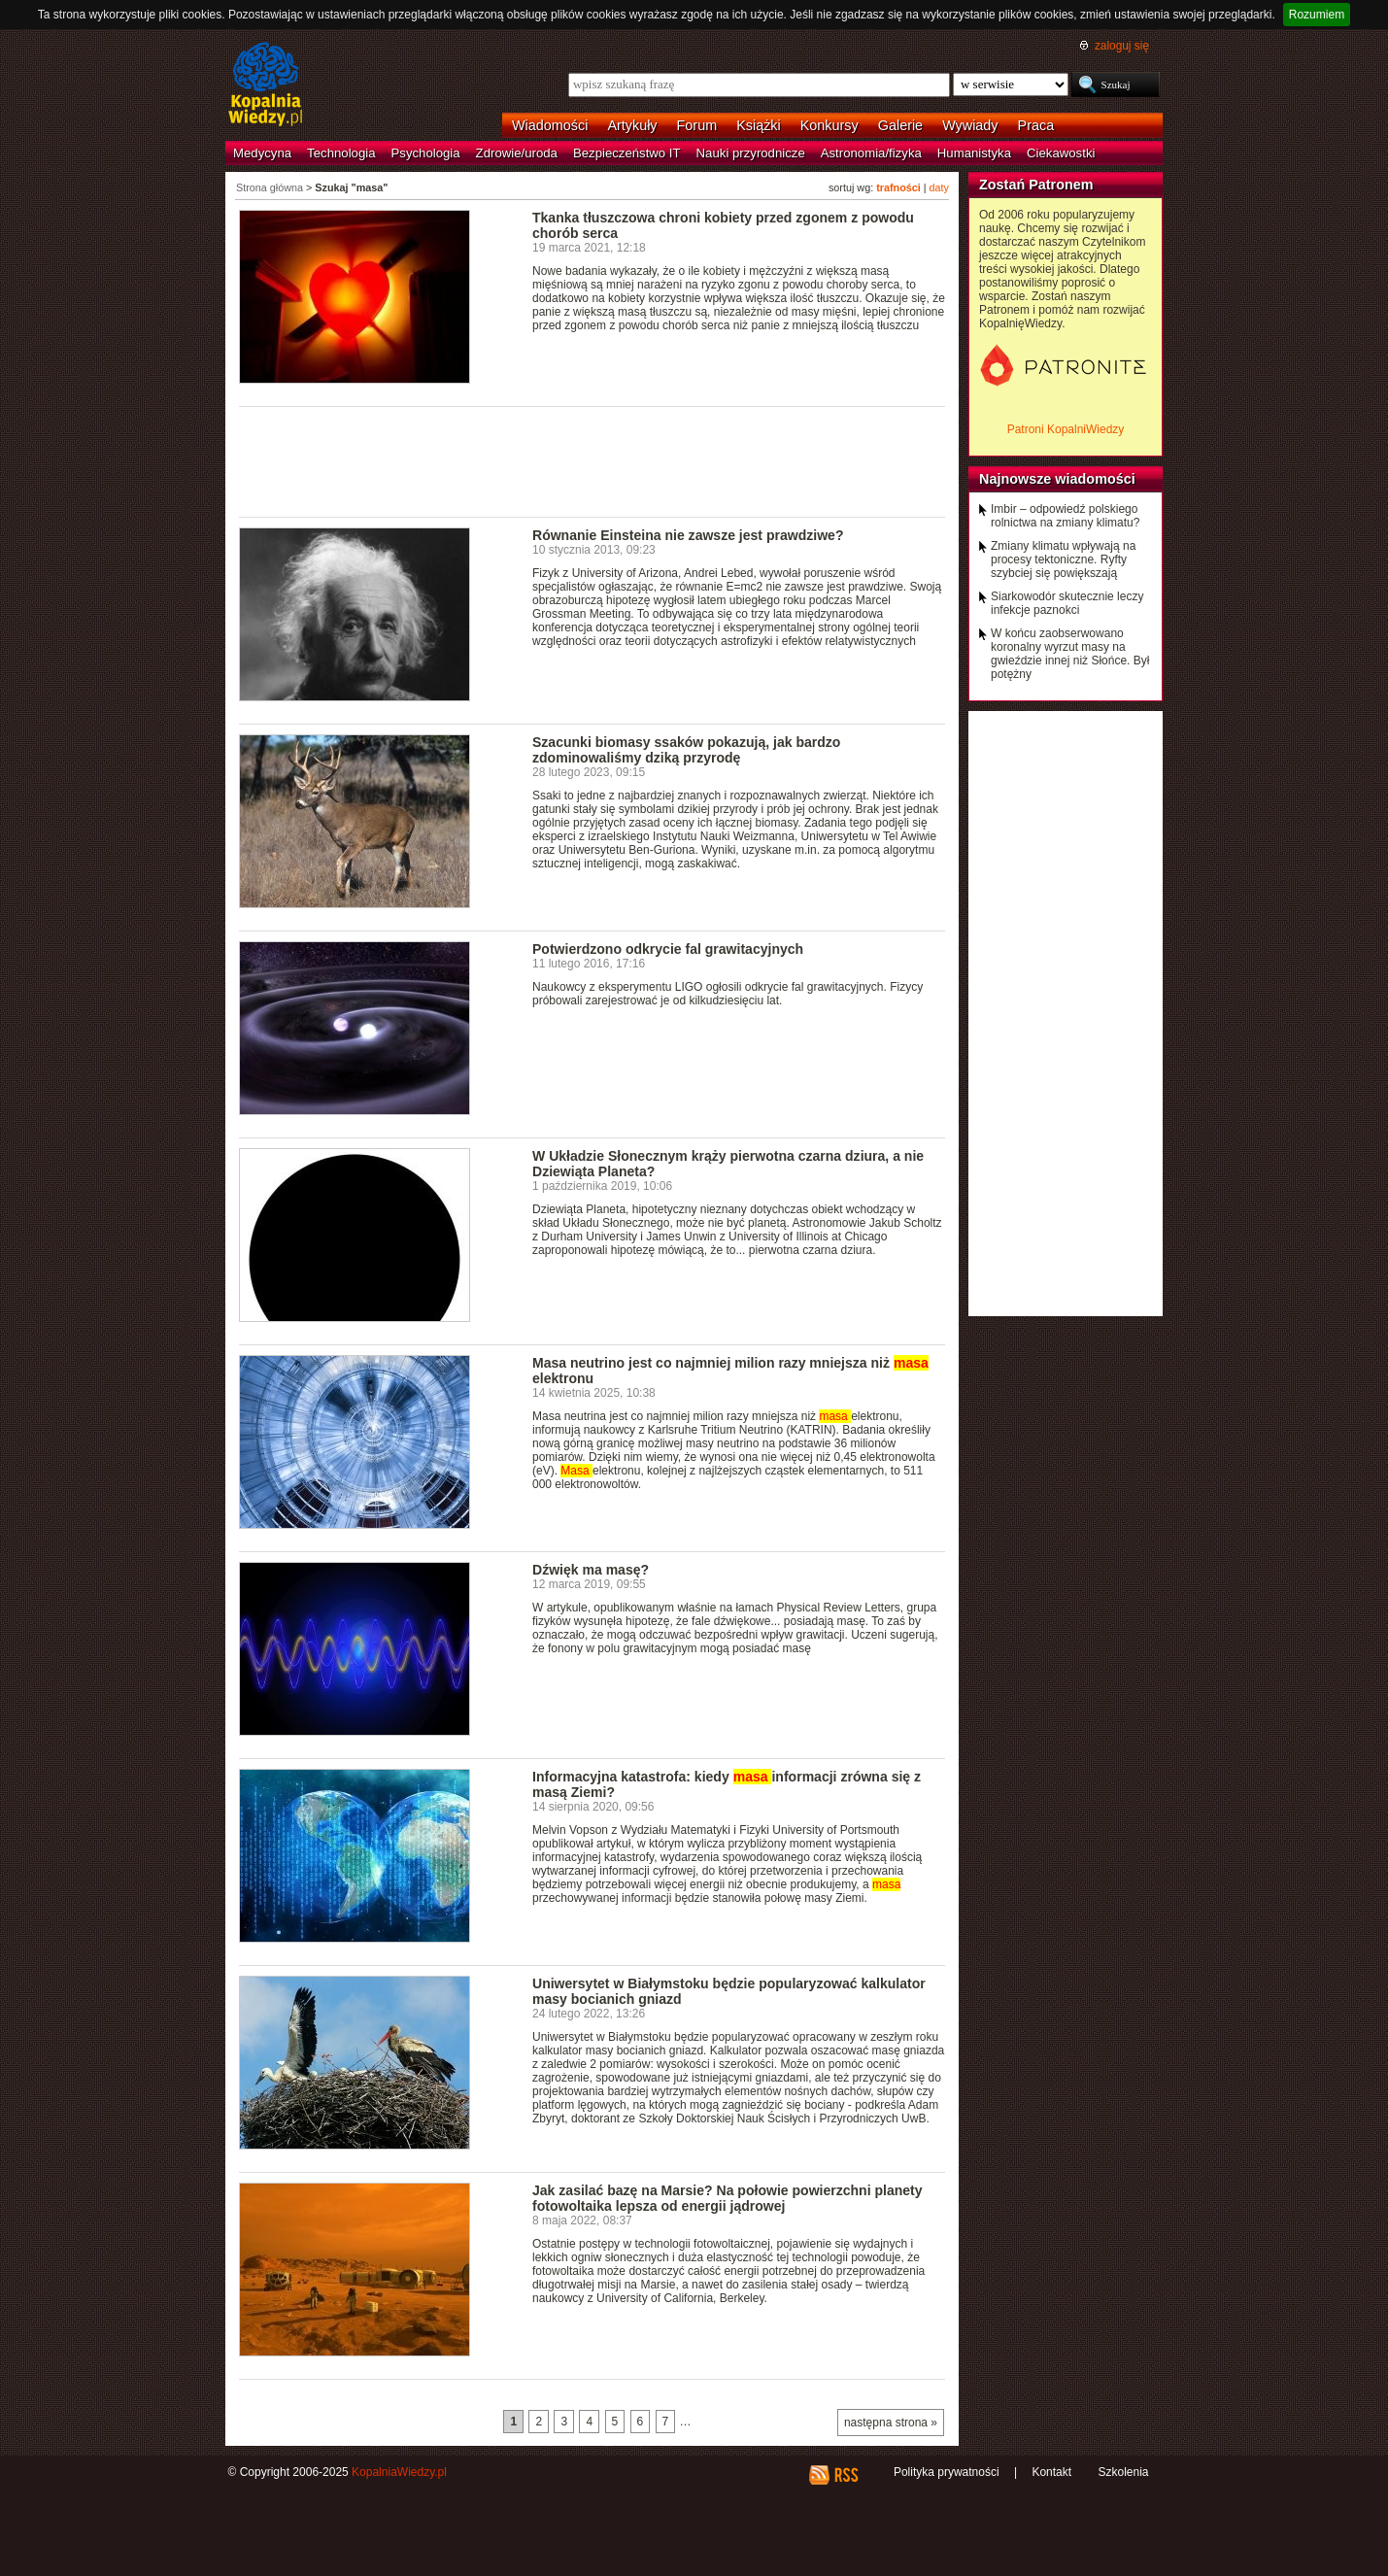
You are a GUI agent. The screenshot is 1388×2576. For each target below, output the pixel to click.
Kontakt (1051, 2472)
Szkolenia (1123, 2472)
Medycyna (262, 153)
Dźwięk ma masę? (590, 1569)
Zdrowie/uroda (517, 153)
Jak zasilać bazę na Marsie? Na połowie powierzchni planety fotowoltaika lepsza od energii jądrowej (727, 2198)
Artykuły (632, 125)
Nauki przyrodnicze (750, 153)
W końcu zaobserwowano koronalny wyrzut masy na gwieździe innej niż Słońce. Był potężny (1070, 654)
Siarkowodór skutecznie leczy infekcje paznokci (1067, 603)
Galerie (900, 125)
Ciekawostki (1061, 153)
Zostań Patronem (1036, 184)
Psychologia (425, 153)
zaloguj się (1122, 45)
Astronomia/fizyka (871, 153)
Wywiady (970, 125)
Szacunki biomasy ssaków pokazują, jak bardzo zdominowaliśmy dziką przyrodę (686, 749)
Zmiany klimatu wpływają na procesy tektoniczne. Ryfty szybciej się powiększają (1063, 559)
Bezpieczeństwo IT (627, 153)
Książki (758, 125)
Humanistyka (974, 153)
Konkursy (829, 125)
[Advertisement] (592, 460)
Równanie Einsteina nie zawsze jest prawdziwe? (687, 535)
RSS (845, 2475)
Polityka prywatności (946, 2472)
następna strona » (890, 2422)
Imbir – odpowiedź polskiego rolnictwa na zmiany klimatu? (1065, 515)
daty (939, 187)
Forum (697, 125)
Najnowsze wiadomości (1057, 479)
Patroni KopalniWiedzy (1066, 429)
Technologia (341, 153)
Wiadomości (550, 125)
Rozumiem (1316, 14)
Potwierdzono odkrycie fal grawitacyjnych (667, 949)
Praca (1036, 125)
